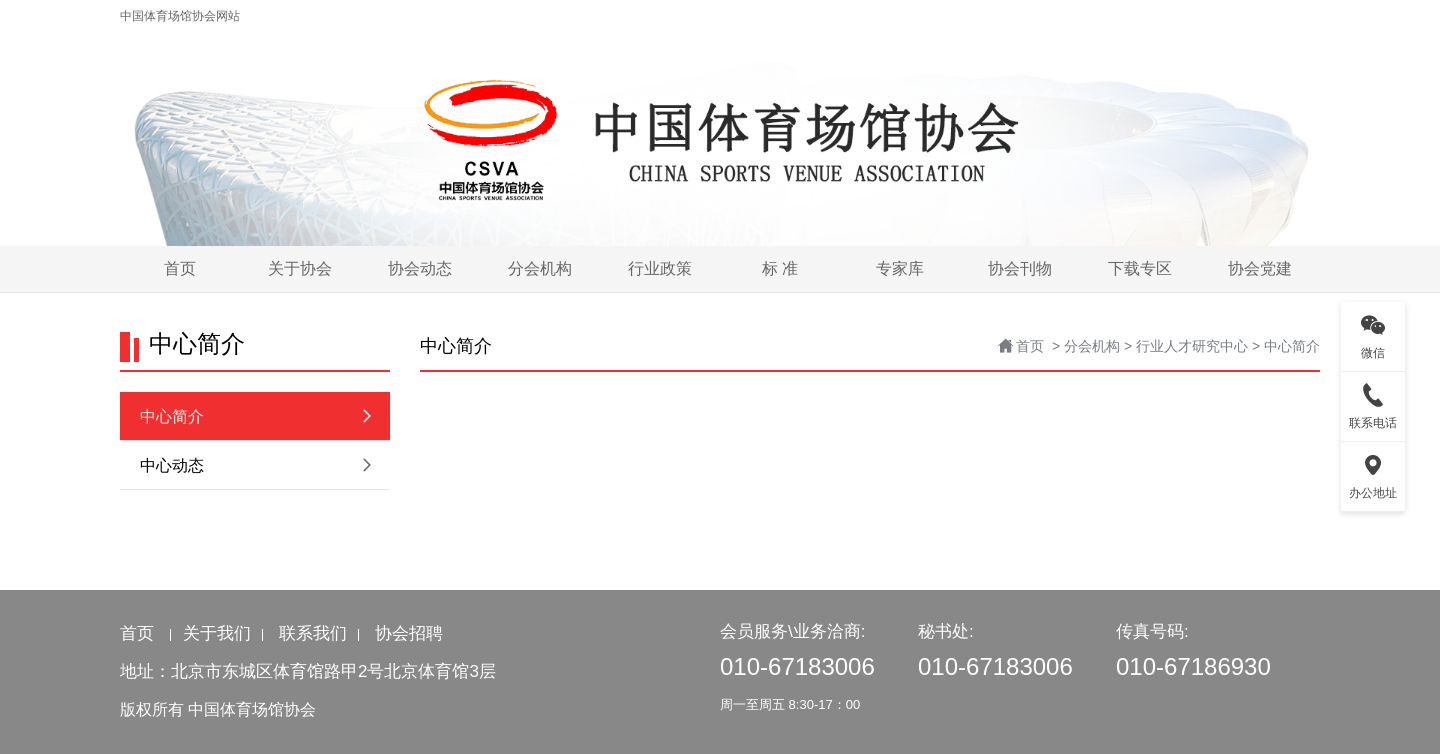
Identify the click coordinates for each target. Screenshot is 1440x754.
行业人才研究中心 (1192, 346)
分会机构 (1092, 346)
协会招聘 (409, 633)
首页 (1030, 346)
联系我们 (313, 633)
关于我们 (217, 633)
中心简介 (1292, 346)
